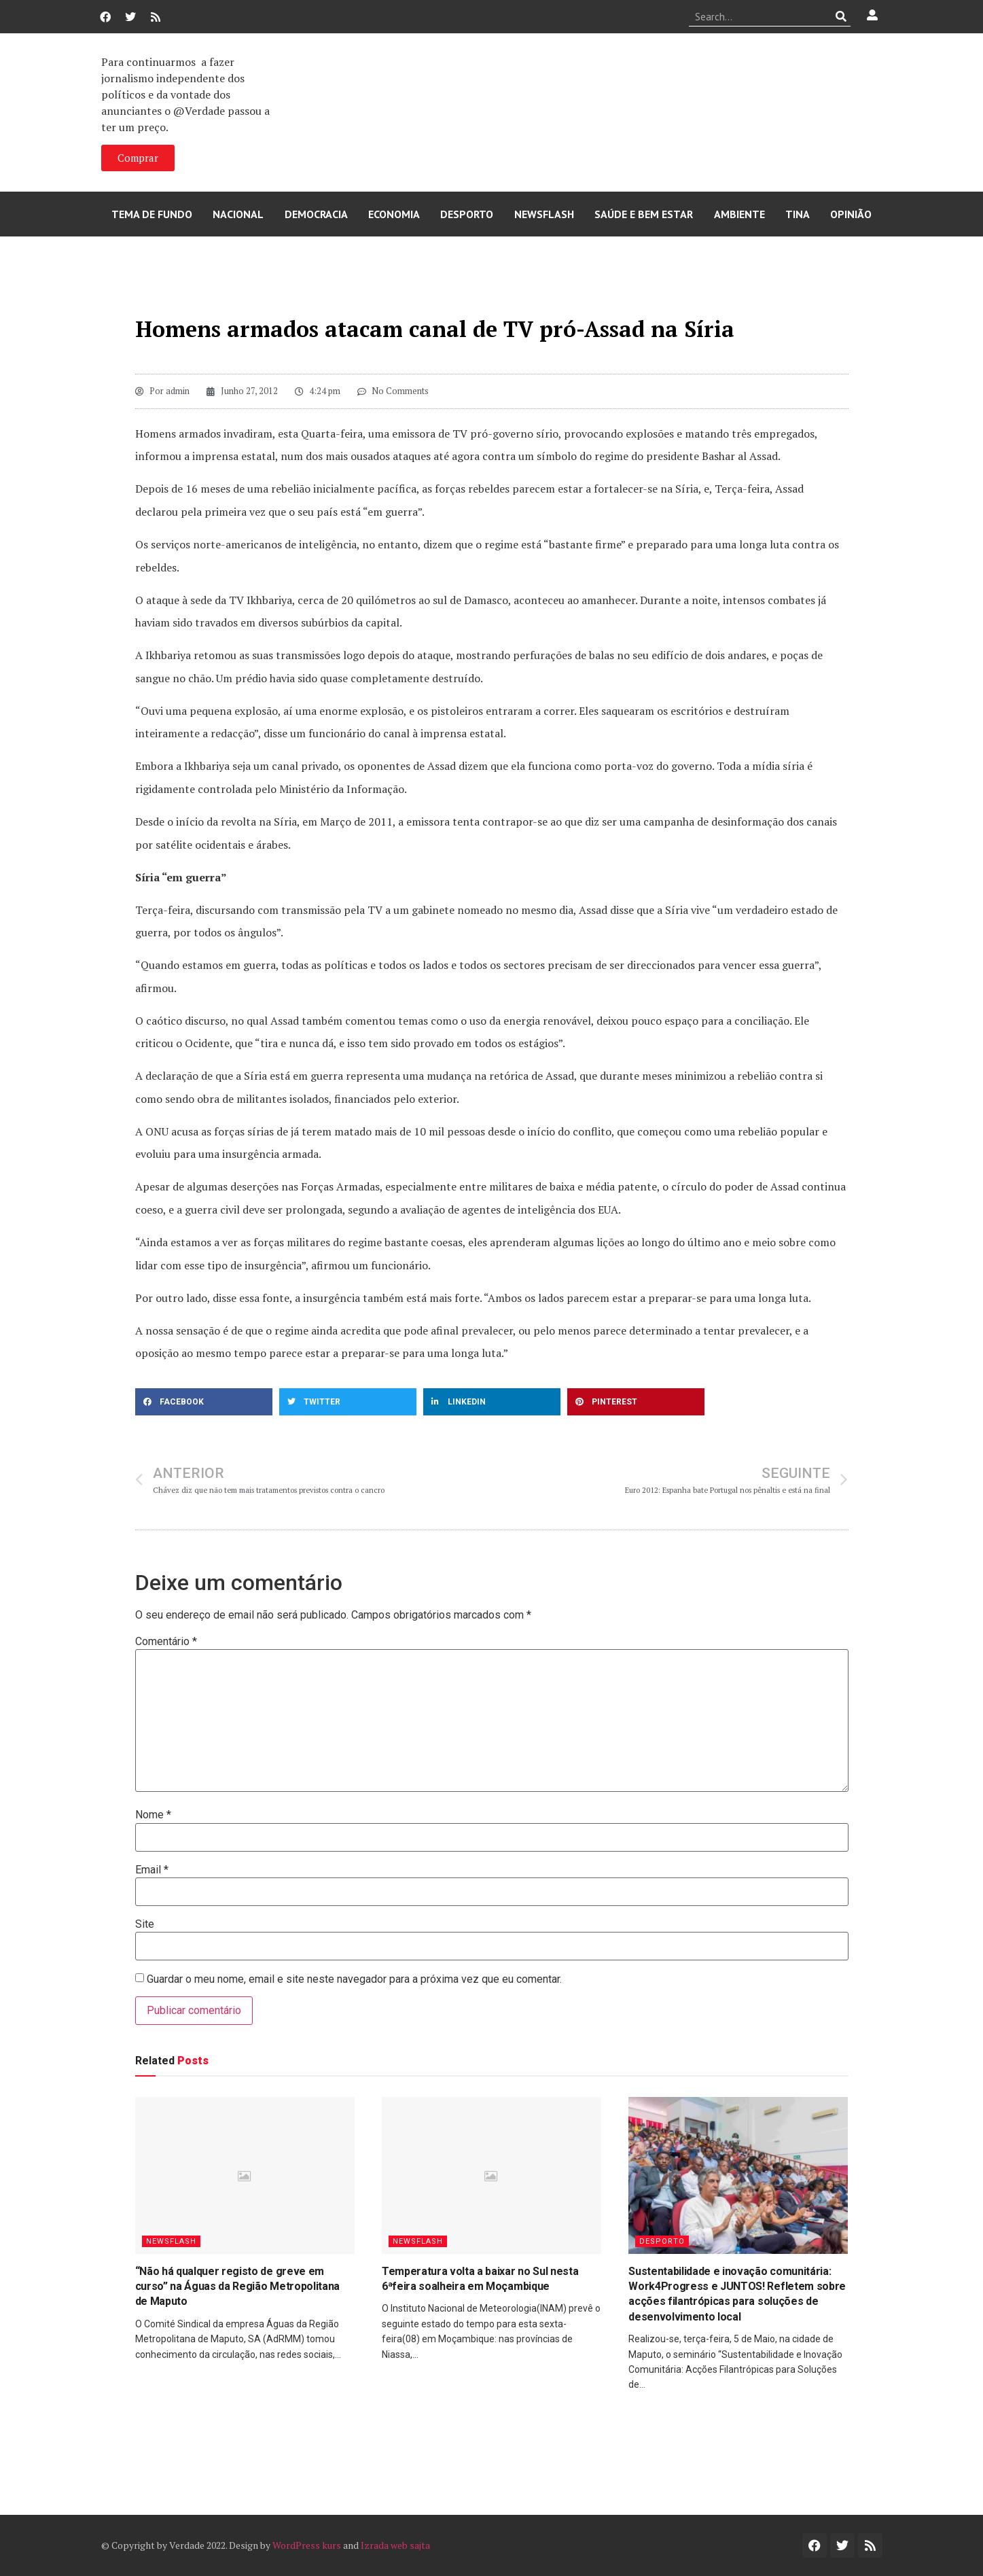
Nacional (238, 214)
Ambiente (739, 214)
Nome (153, 1815)
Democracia (316, 214)
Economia (394, 214)
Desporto (466, 214)
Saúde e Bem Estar (643, 214)
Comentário (166, 1641)
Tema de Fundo (151, 214)
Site (144, 1924)
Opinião (851, 214)
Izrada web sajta (395, 2545)
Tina (797, 214)
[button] (203, 1401)
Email (151, 1870)
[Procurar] (841, 16)
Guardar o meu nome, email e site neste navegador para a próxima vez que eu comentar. (354, 1979)
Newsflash (544, 214)
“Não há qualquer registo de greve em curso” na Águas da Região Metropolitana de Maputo (237, 2286)
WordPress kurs (306, 2545)
